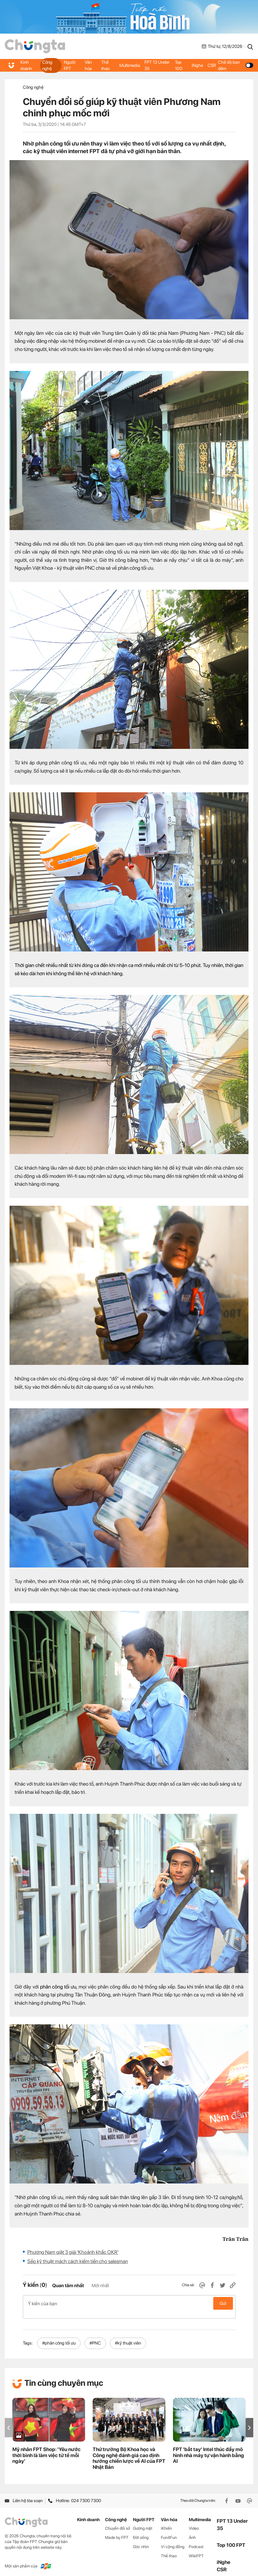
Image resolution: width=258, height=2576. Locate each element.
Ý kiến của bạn (129, 2303)
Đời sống (141, 2530)
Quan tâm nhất (68, 2285)
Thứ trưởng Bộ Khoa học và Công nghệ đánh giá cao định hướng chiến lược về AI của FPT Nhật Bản (129, 2451)
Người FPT (70, 65)
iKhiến (166, 2521)
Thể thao (106, 65)
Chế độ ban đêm (235, 65)
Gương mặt (142, 2521)
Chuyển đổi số (117, 2521)
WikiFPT (196, 2549)
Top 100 (178, 65)
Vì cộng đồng (172, 2539)
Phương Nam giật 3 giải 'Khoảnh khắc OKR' (72, 2252)
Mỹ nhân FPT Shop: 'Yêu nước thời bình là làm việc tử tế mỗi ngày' (46, 2448)
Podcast (196, 2539)
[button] (249, 2420)
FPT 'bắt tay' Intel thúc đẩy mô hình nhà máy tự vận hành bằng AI (208, 2448)
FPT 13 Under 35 (157, 65)
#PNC (95, 2336)
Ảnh (192, 2530)
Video (194, 2521)
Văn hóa (88, 65)
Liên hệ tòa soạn (24, 2493)
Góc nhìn (141, 2539)
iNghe (197, 65)
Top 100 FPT (231, 2538)
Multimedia (130, 65)
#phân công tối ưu (59, 2336)
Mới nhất (100, 2285)
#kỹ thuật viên (128, 2336)
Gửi (223, 2303)
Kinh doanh (26, 65)
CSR (211, 65)
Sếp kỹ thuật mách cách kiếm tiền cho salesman (77, 2261)
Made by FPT (117, 2530)
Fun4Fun (169, 2530)
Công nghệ (48, 65)
